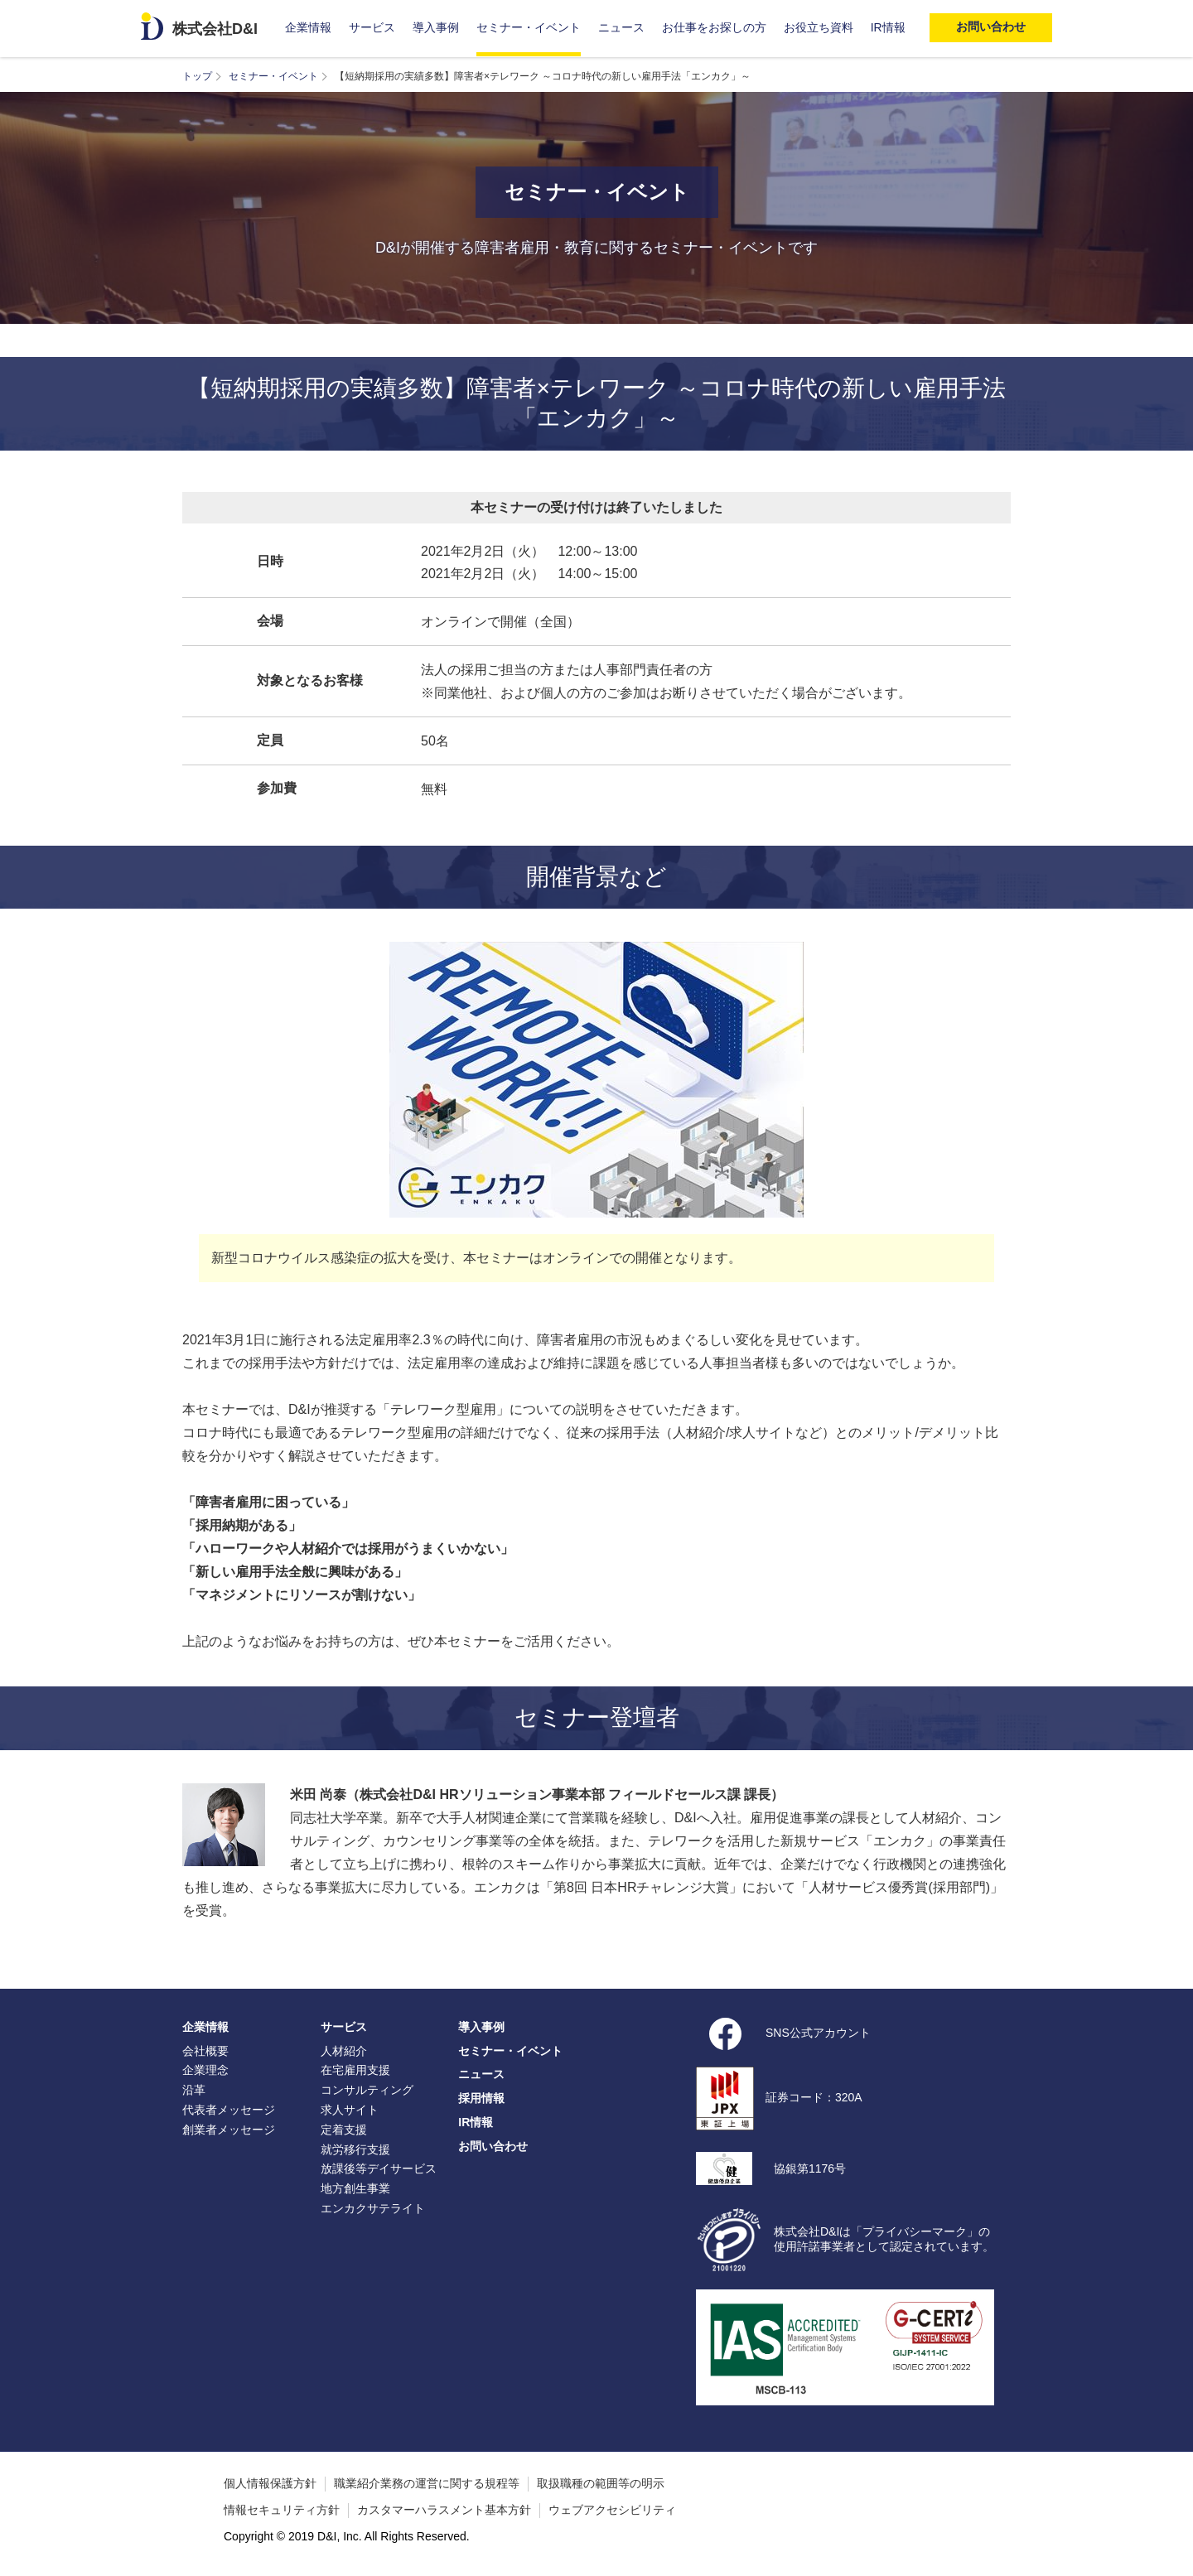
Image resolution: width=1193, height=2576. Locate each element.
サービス (372, 27)
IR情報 (888, 27)
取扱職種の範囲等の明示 (600, 2483)
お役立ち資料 (818, 27)
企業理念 (205, 2070)
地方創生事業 (355, 2188)
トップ (197, 76)
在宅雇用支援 (355, 2070)
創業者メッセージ (228, 2129)
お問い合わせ (493, 2146)
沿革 (193, 2089)
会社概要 (205, 2050)
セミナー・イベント (528, 27)
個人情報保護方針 (270, 2483)
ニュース (621, 27)
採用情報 (481, 2098)
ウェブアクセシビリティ (612, 2509)
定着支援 (344, 2129)
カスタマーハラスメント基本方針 (444, 2509)
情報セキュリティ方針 (282, 2509)
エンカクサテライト (373, 2208)
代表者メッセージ (228, 2109)
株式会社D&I (215, 29)
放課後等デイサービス (379, 2168)
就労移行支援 (355, 2149)
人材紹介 (344, 2050)
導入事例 (436, 27)
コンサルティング (367, 2089)
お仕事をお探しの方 (714, 27)
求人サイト (350, 2109)
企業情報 (308, 27)
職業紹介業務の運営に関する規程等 (426, 2483)
